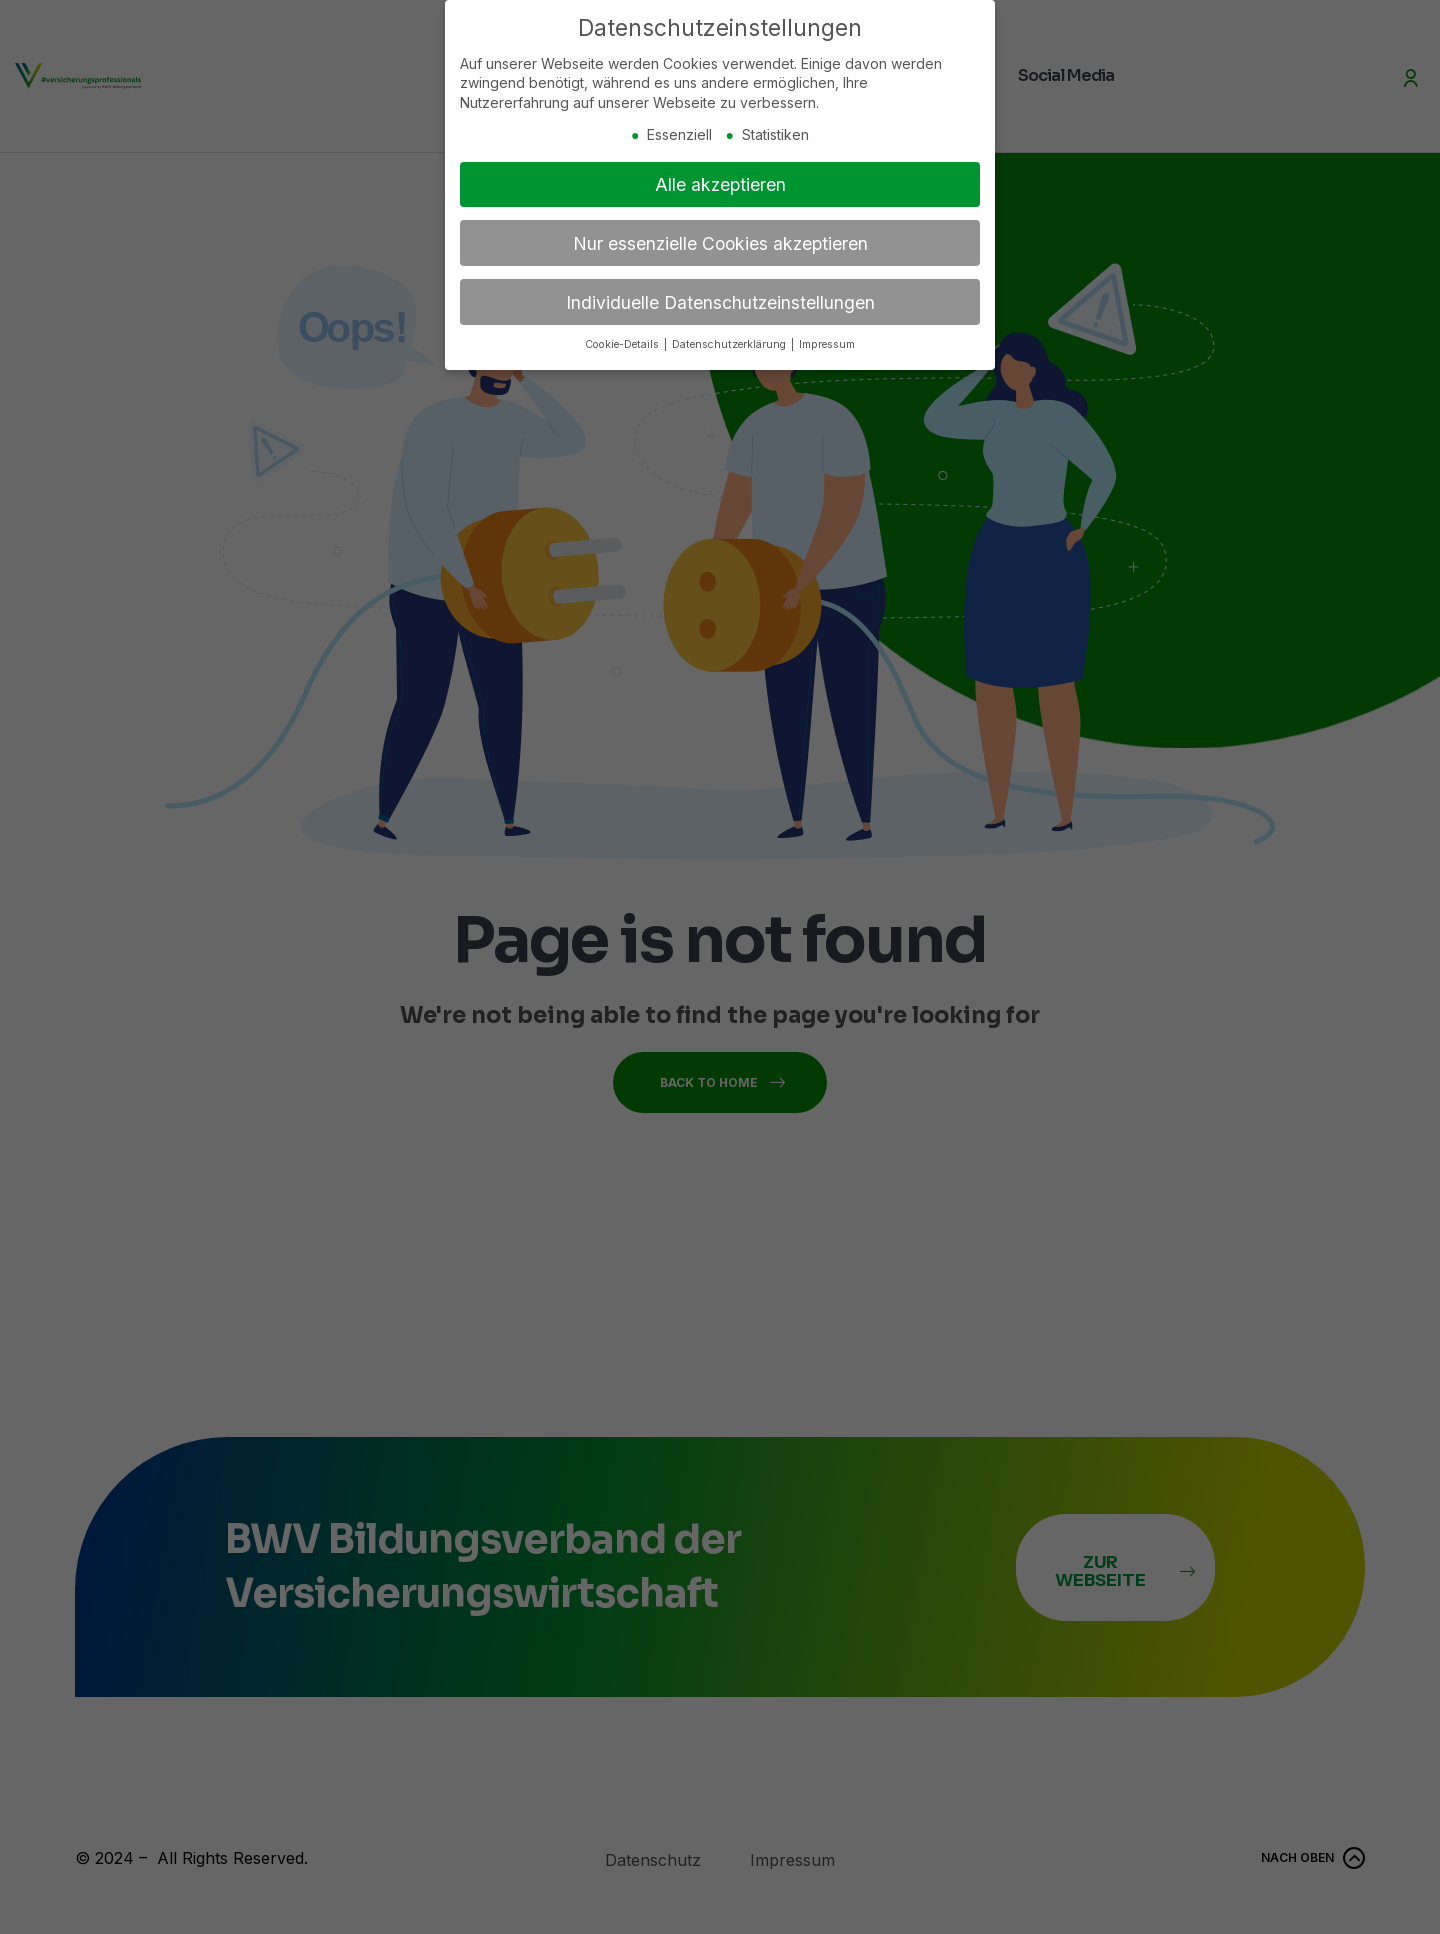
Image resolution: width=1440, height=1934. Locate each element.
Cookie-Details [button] (623, 340)
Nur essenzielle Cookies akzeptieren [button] (720, 238)
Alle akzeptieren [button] (720, 179)
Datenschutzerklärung (730, 340)
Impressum (827, 340)
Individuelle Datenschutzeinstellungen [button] (720, 297)
